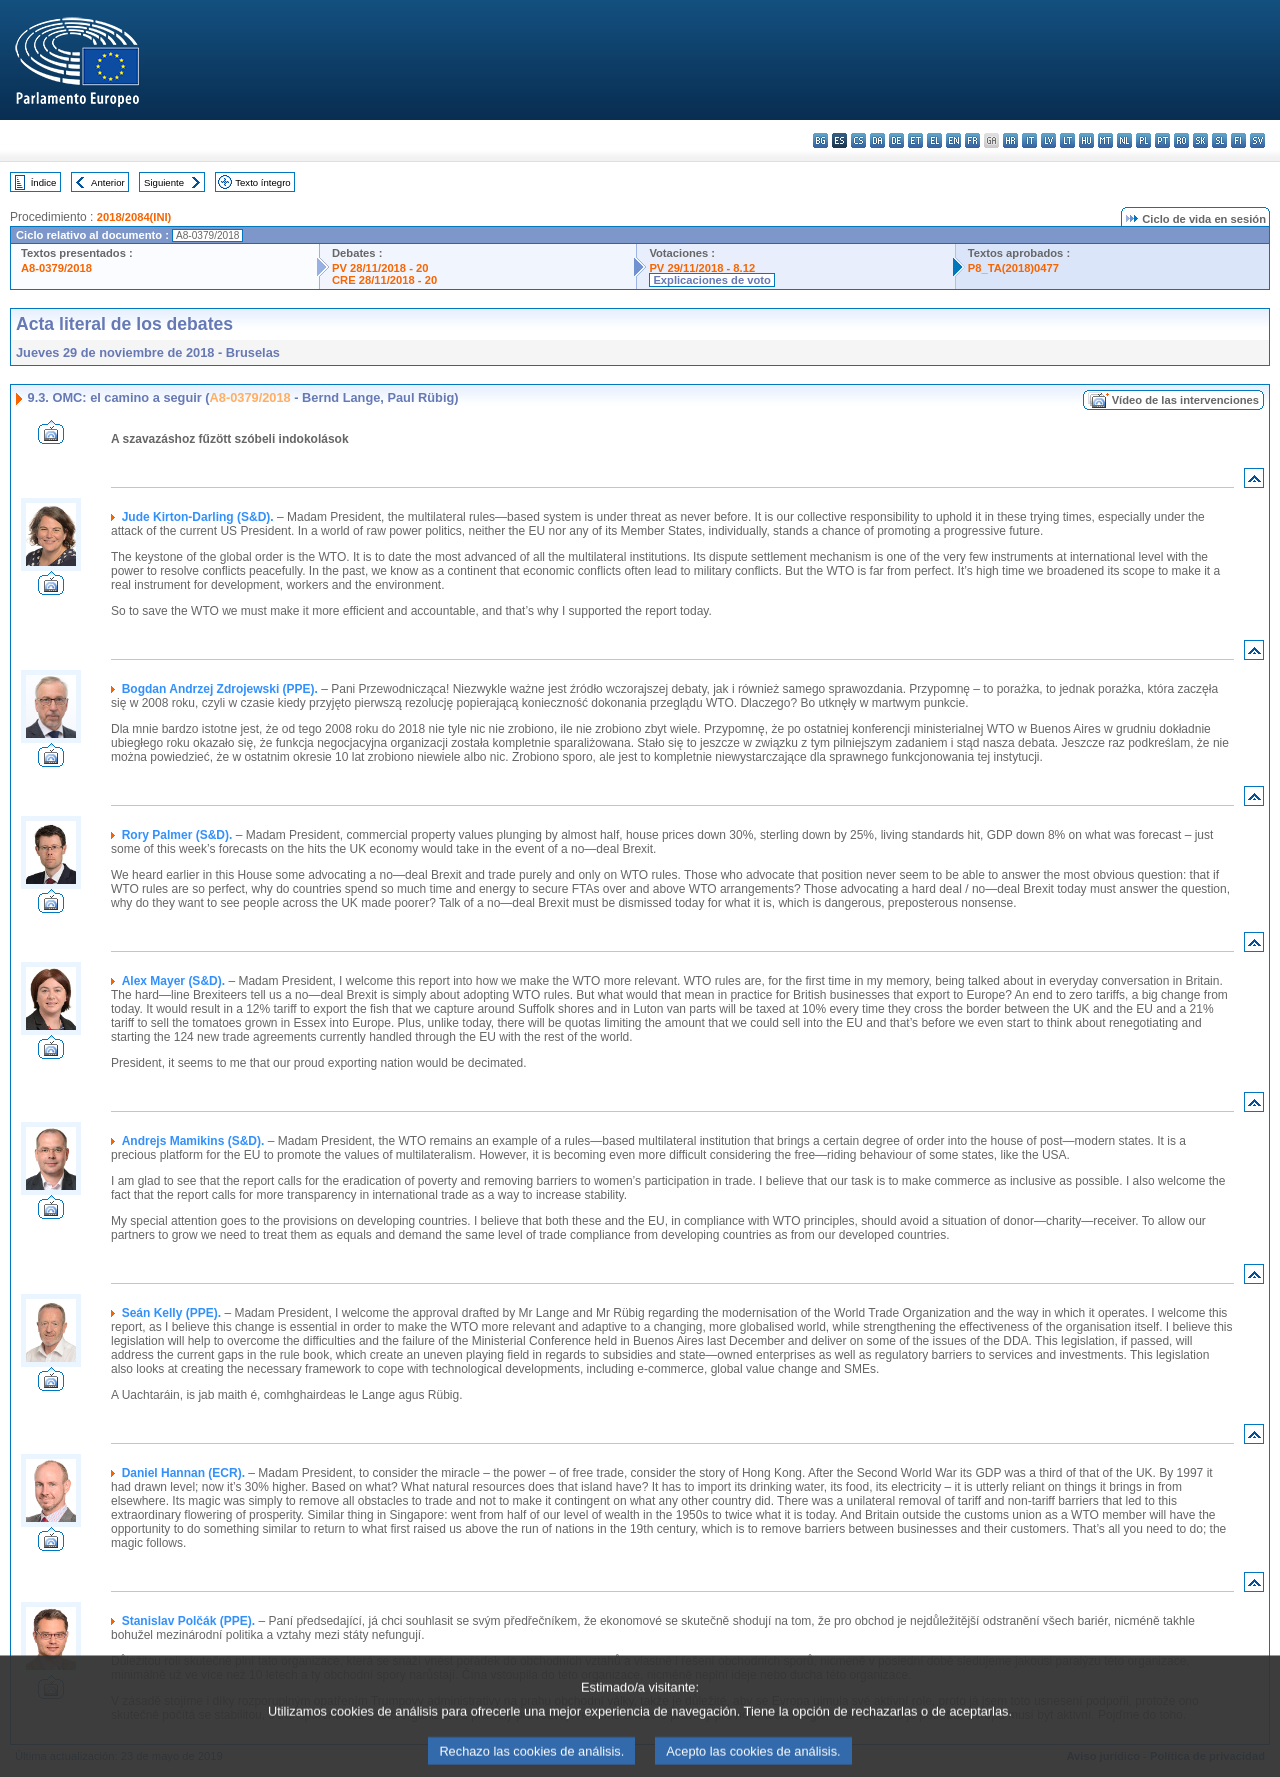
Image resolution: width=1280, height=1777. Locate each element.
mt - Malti (1105, 140)
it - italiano (1029, 140)
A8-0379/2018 (56, 268)
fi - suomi (1238, 140)
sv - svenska (1257, 140)
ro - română (1181, 140)
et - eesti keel (915, 140)
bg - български (820, 140)
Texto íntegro (262, 182)
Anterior (108, 182)
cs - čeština (858, 140)
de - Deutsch (896, 140)
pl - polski (1143, 140)
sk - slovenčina (1200, 140)
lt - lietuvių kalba (1067, 140)
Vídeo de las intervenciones (1185, 400)
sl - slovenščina (1219, 140)
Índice (44, 182)
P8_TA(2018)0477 (1013, 268)
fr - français (972, 140)
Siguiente (164, 182)
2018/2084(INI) (134, 217)
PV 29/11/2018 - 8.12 (702, 268)
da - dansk (877, 140)
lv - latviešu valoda (1048, 140)
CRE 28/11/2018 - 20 (384, 280)
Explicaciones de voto (712, 280)
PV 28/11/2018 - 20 (380, 268)
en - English (953, 140)
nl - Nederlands (1124, 140)
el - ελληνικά (934, 140)
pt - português (1162, 140)
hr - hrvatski (1010, 140)
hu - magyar (1086, 140)
